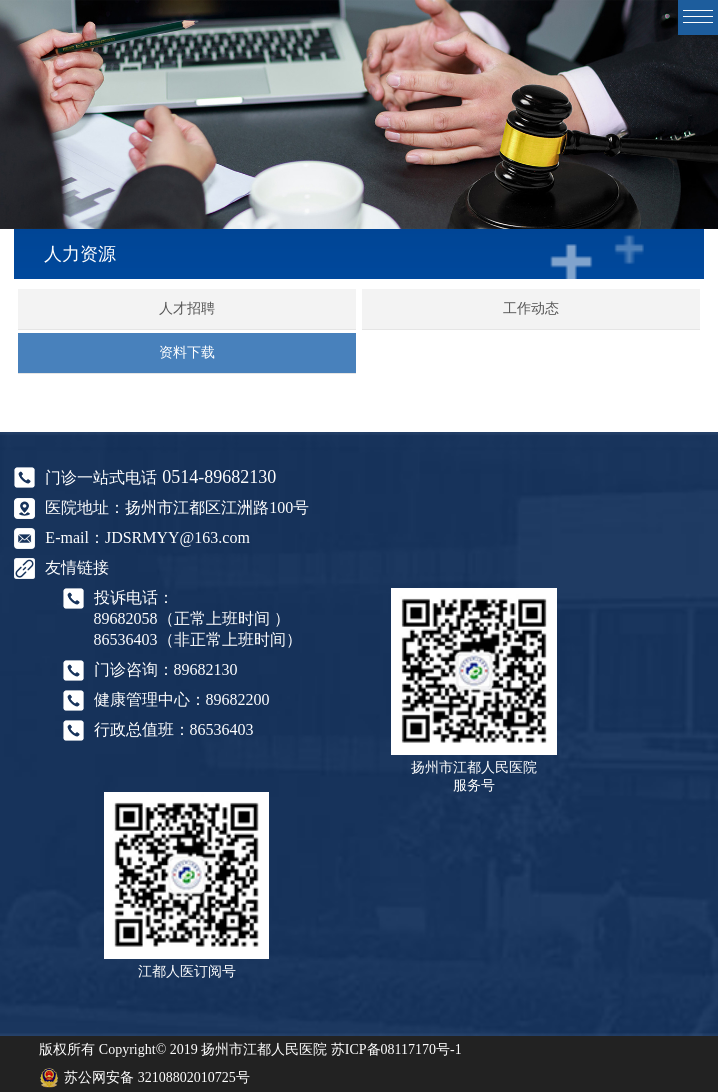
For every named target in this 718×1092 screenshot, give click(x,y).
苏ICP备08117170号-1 (396, 1049)
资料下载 (187, 352)
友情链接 (77, 567)
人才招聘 (187, 308)
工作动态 (531, 308)
